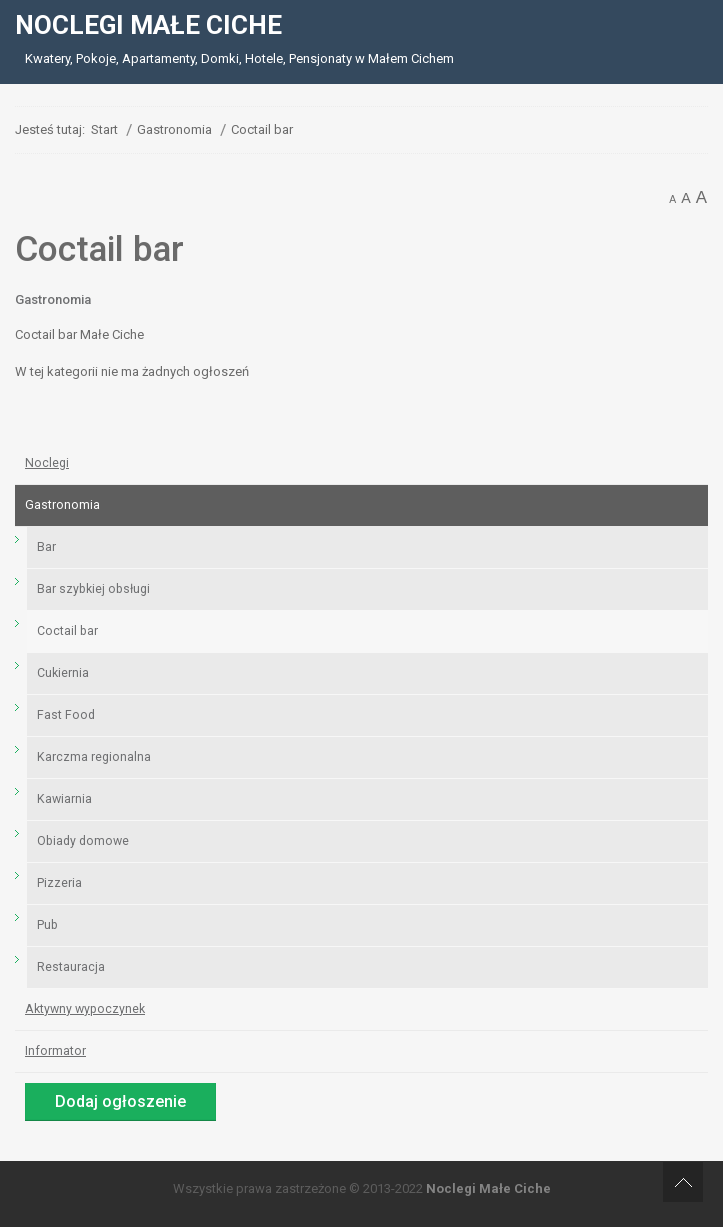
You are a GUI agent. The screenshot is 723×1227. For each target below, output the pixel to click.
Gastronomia (53, 299)
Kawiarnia (64, 799)
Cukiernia (63, 673)
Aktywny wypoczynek (85, 1009)
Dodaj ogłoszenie (120, 1101)
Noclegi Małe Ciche (488, 1188)
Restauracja (71, 967)
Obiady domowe (83, 841)
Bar (46, 547)
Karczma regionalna (94, 757)
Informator (55, 1051)
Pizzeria (59, 883)
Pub (47, 925)
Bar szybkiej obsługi (93, 589)
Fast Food (66, 715)
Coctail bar (67, 631)
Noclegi (47, 463)
